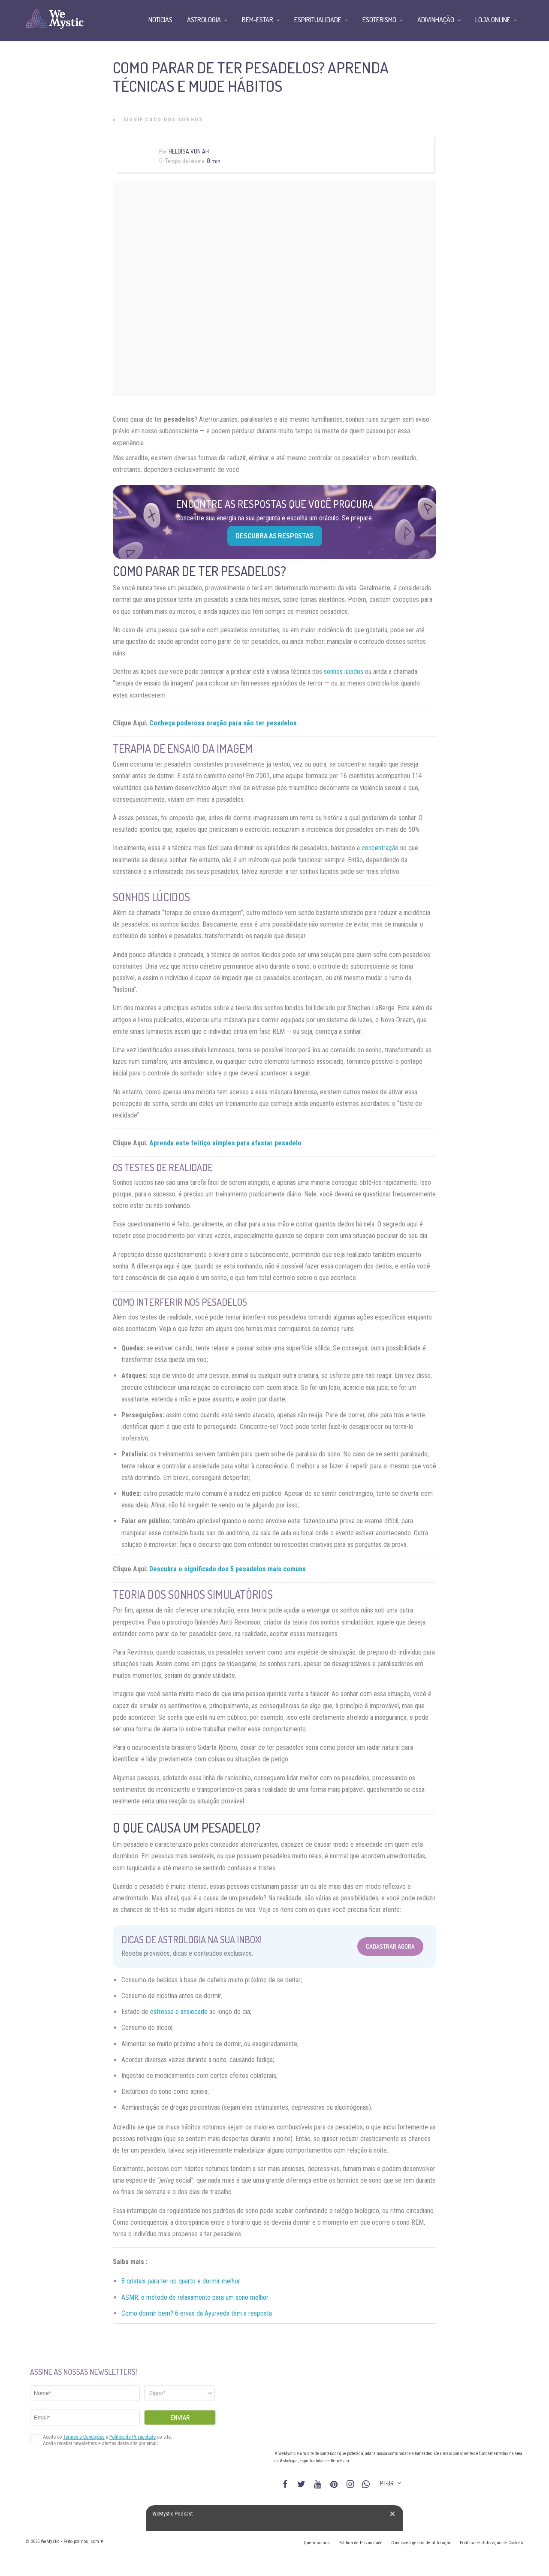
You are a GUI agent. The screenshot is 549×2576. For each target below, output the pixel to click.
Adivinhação (435, 19)
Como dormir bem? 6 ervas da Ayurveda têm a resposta (196, 2313)
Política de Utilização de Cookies (491, 2543)
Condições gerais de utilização (421, 2543)
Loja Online (492, 19)
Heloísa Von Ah (189, 151)
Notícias (160, 19)
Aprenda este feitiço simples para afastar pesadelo (225, 1143)
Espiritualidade (317, 19)
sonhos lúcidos (343, 671)
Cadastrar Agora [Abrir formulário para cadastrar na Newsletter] (390, 1946)
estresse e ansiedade (179, 2012)
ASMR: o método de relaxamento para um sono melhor (194, 2297)
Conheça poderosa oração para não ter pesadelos (223, 723)
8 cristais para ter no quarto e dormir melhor (180, 2281)
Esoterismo (379, 19)
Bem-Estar (257, 19)
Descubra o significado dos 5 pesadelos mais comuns (227, 1569)
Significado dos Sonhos (163, 120)
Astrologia (204, 19)
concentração (380, 848)
